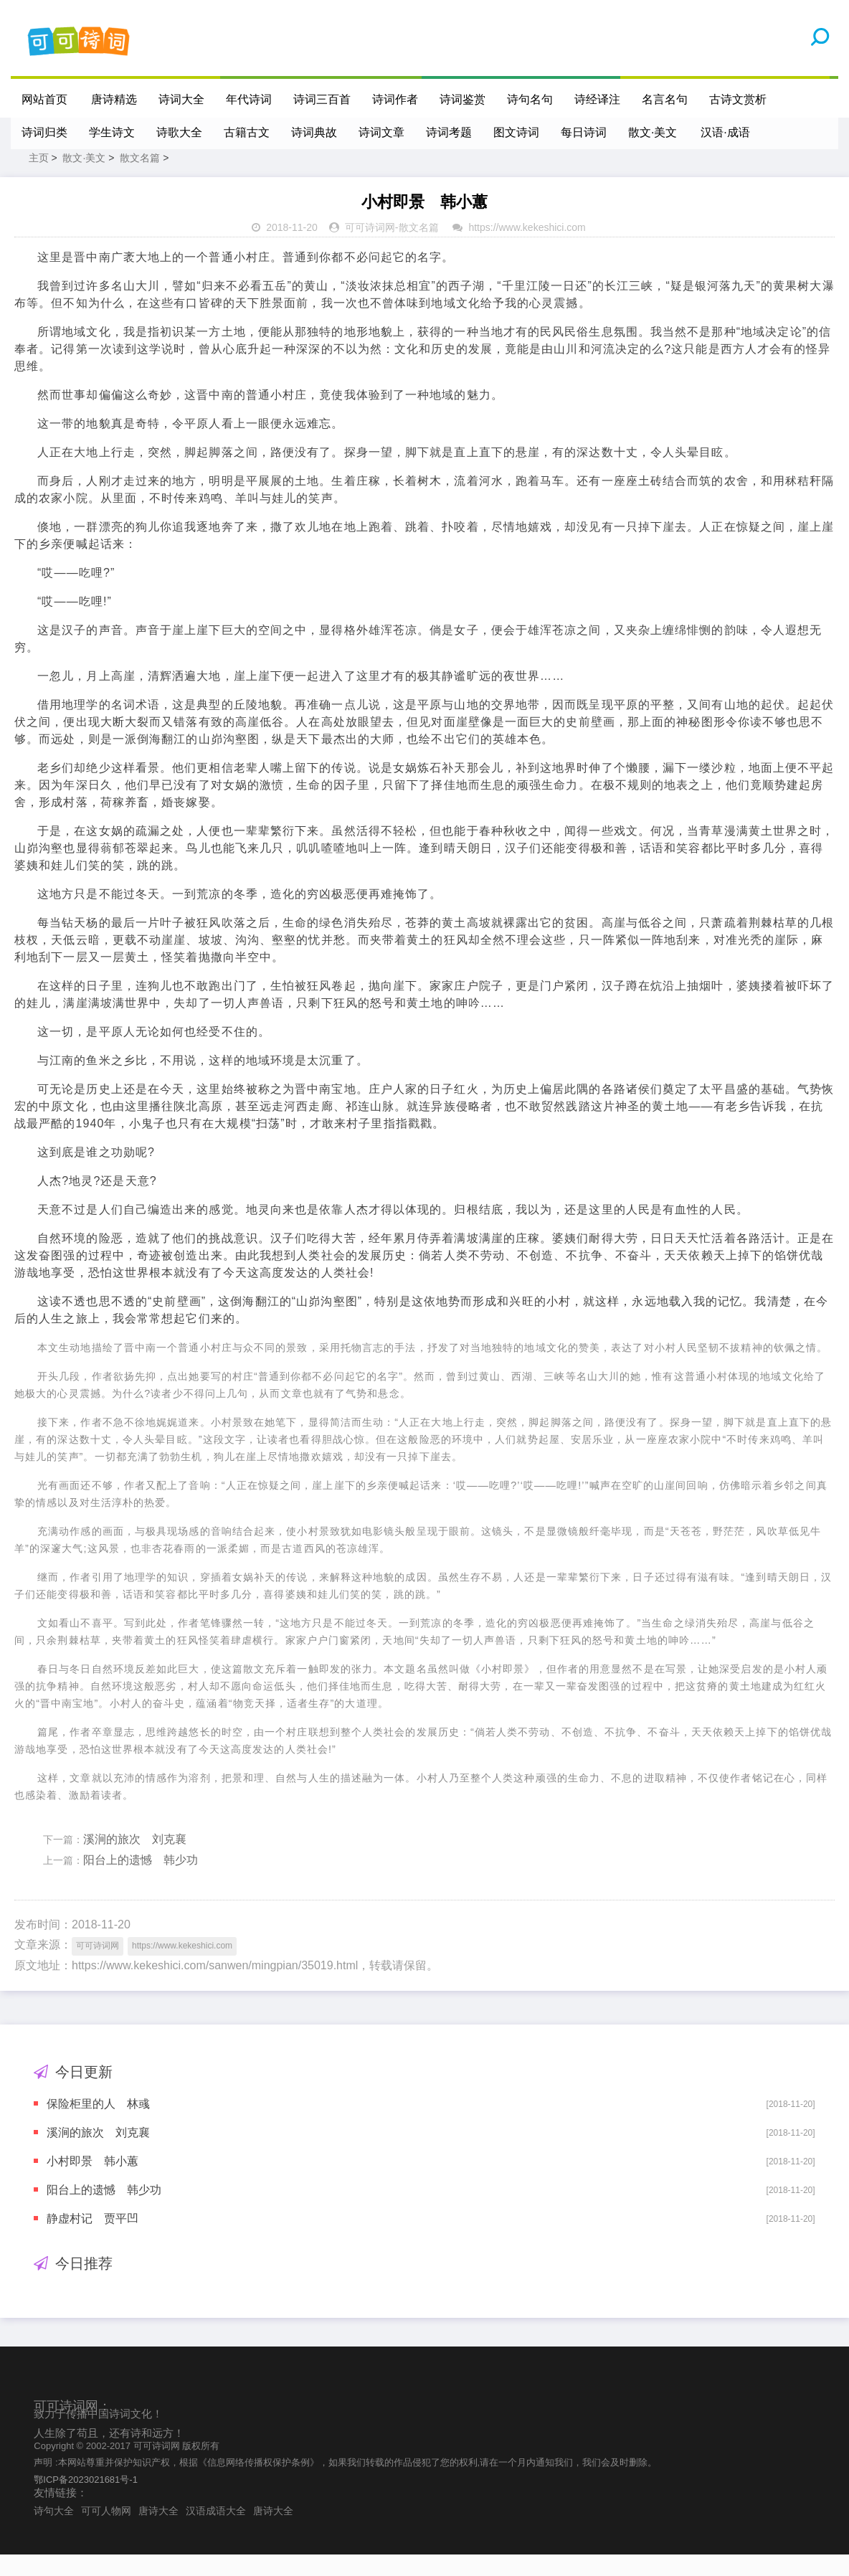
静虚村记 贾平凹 (92, 2240)
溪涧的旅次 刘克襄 (134, 1861)
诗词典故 (314, 132)
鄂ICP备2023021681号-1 (86, 2501)
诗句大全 (54, 2532)
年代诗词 (249, 99)
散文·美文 (652, 132)
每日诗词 (584, 132)
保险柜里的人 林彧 (98, 2125)
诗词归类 (44, 132)
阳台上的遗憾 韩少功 (140, 1881)
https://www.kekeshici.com (526, 249)
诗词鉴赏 (463, 99)
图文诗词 (516, 132)
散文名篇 (140, 179)
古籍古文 (247, 132)
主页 (39, 179)
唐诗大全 (158, 2532)
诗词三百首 (322, 99)
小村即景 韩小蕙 (92, 2183)
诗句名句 (531, 99)
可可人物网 (106, 2532)
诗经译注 (598, 99)
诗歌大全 (179, 132)
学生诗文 (112, 132)
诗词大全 (182, 99)
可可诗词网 (370, 249)
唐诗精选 (115, 99)
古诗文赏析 (738, 99)
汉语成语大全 (216, 2532)
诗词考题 (449, 132)
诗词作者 (396, 99)
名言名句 (665, 99)
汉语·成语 (726, 132)
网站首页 (44, 99)
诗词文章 (381, 132)
